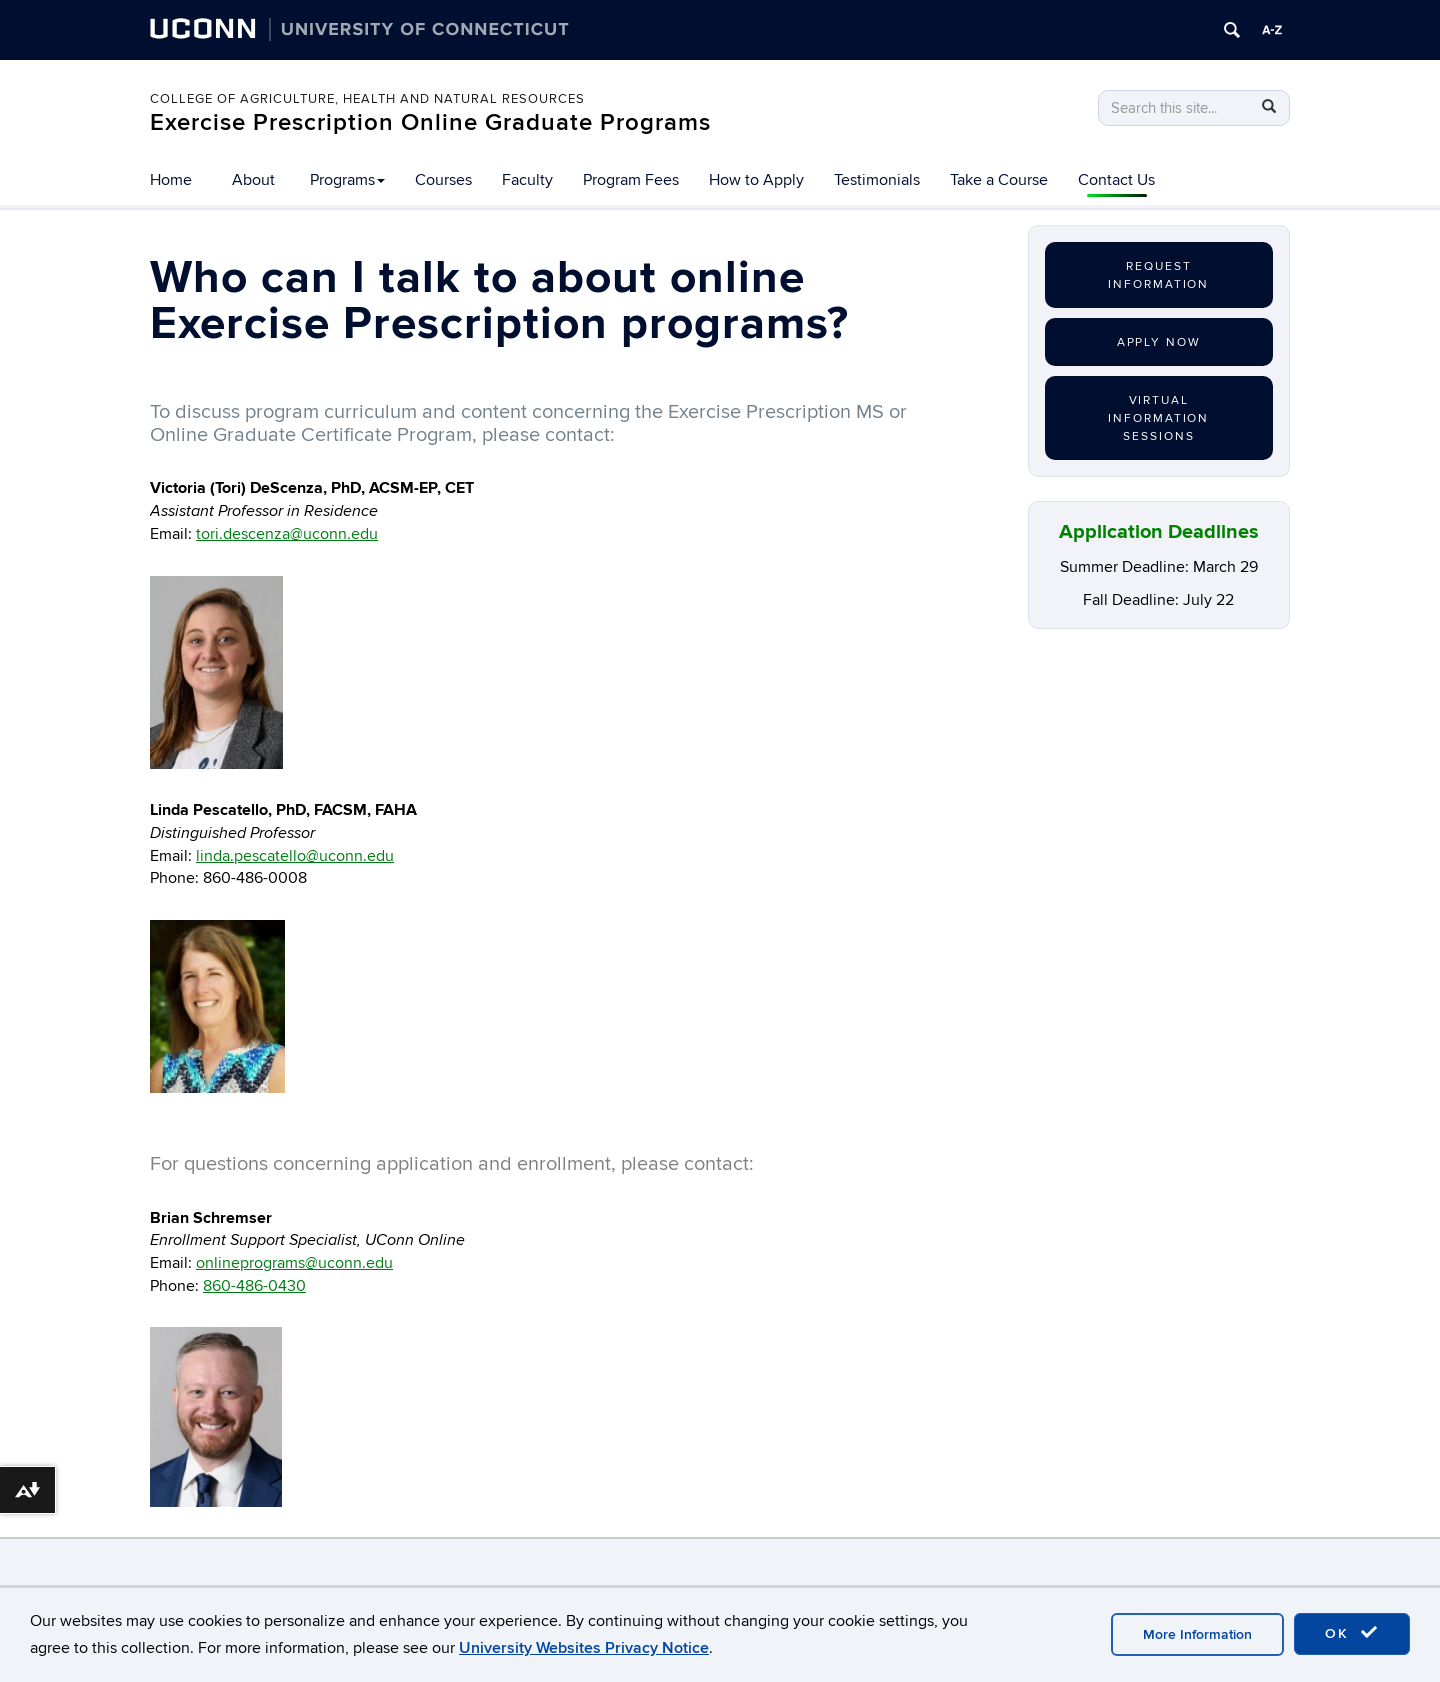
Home (171, 180)
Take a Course (999, 180)
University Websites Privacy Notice (584, 1648)
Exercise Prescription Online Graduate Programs (430, 122)
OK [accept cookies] (1352, 1633)
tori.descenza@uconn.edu (287, 534)
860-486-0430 (254, 1286)
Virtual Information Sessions (1158, 418)
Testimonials (877, 180)
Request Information (1158, 275)
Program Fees (631, 180)
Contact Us (1116, 180)
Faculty (527, 180)
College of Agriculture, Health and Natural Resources (367, 99)
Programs (347, 180)
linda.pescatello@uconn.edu (295, 856)
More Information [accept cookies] (1197, 1634)
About (253, 180)
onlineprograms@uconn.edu (294, 1263)
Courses (443, 180)
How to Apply (756, 180)
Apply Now (1159, 342)
